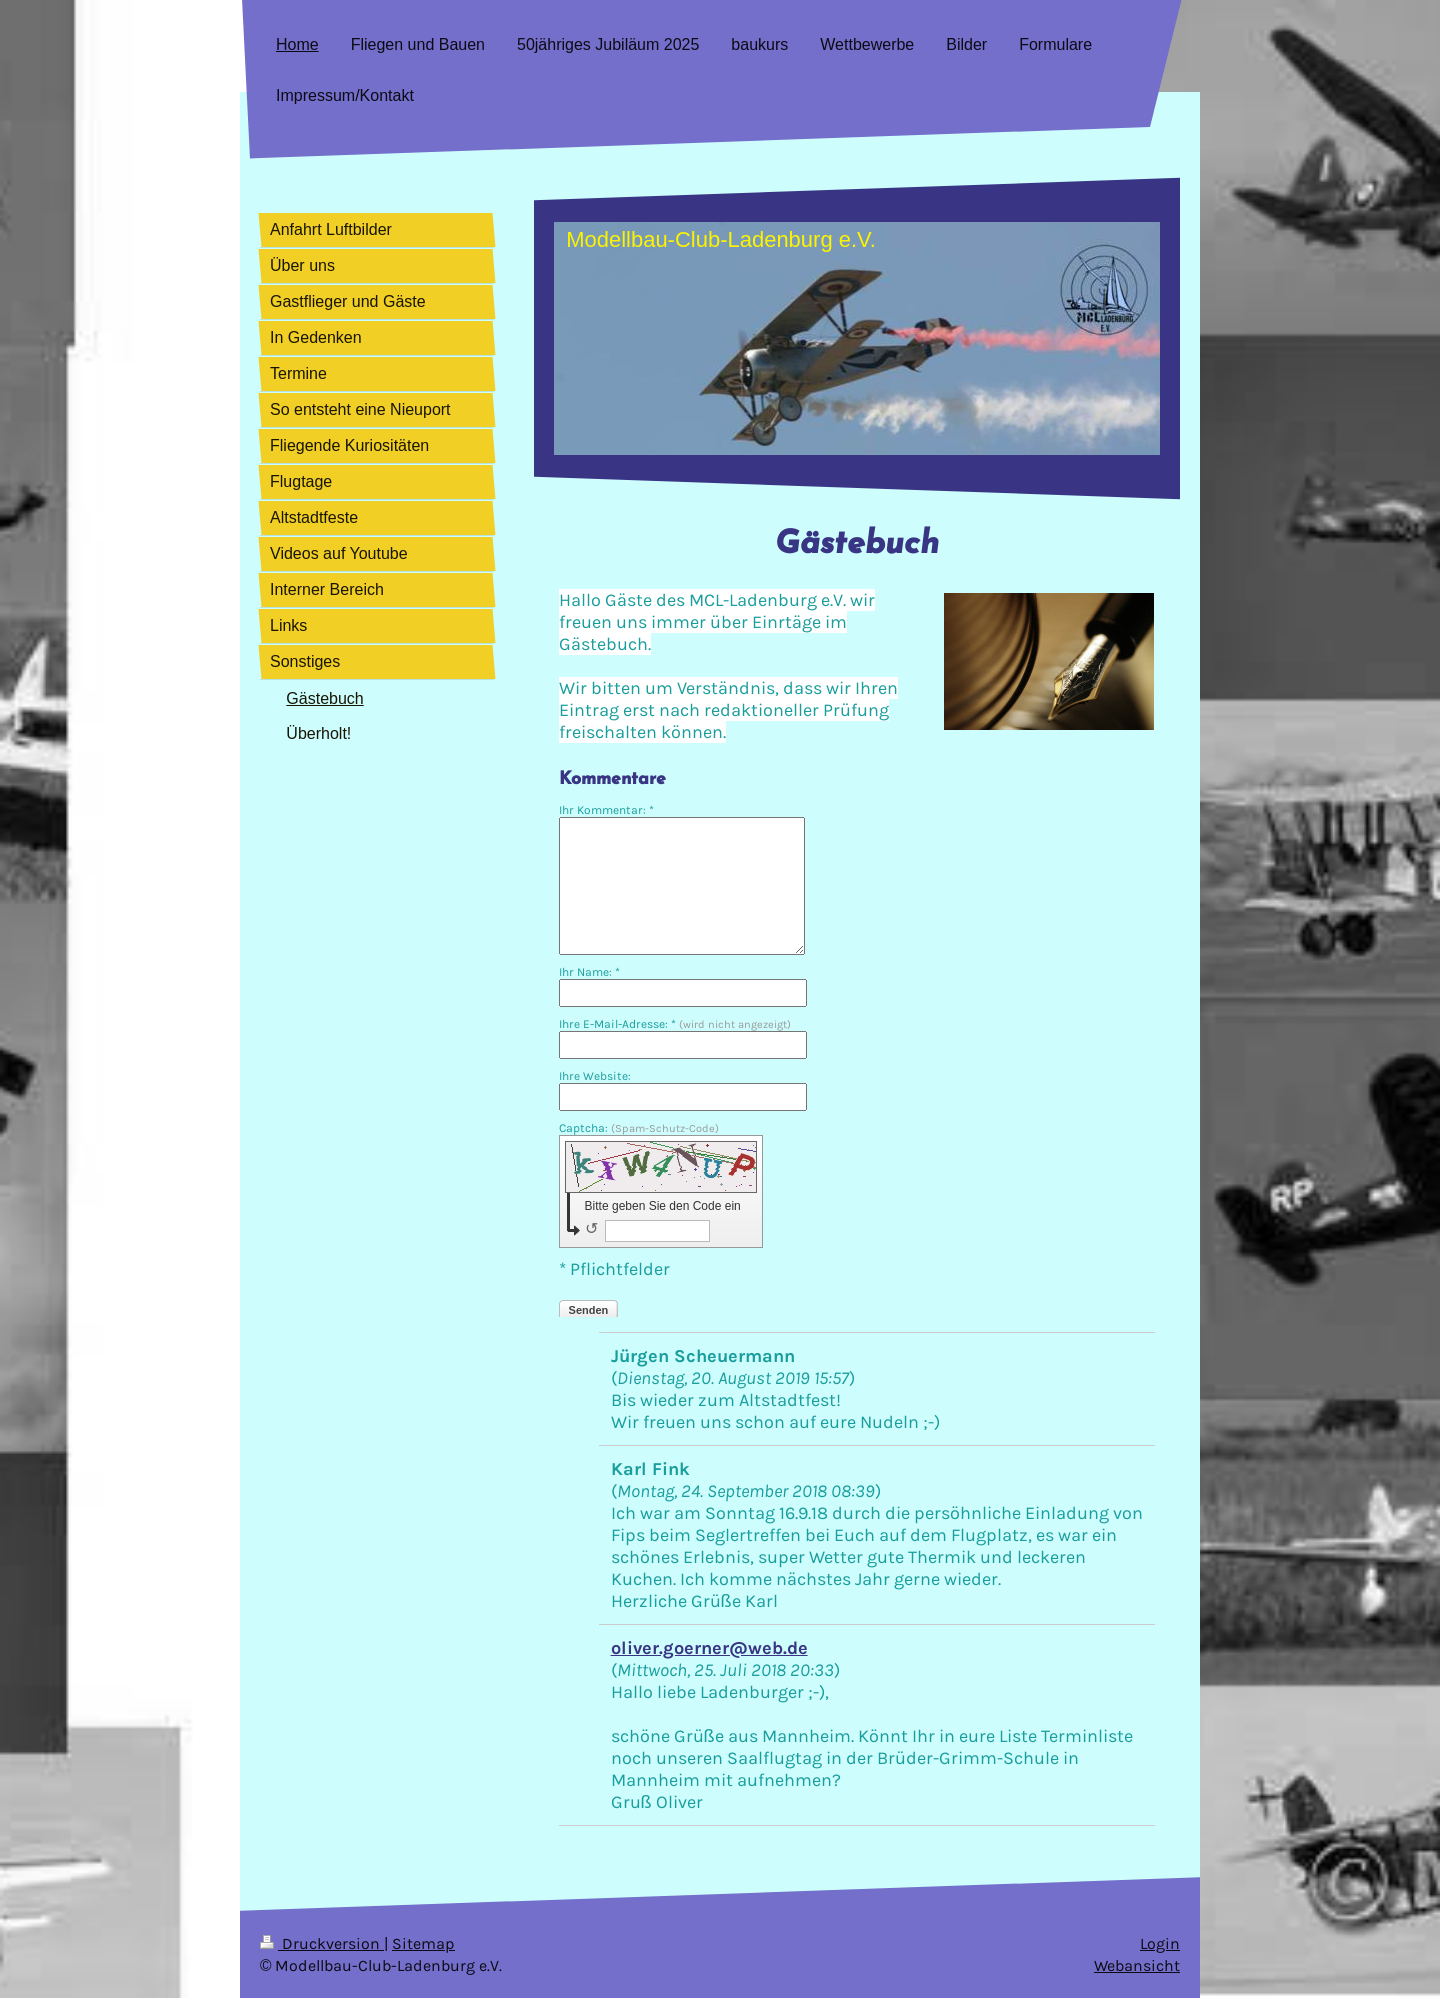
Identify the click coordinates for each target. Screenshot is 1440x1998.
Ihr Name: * (589, 972)
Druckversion (322, 1944)
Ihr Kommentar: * (606, 810)
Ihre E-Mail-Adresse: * (675, 1024)
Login (1160, 1944)
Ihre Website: (595, 1076)
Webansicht (1137, 1966)
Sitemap (423, 1944)
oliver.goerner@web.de (709, 1648)
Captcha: (639, 1128)
